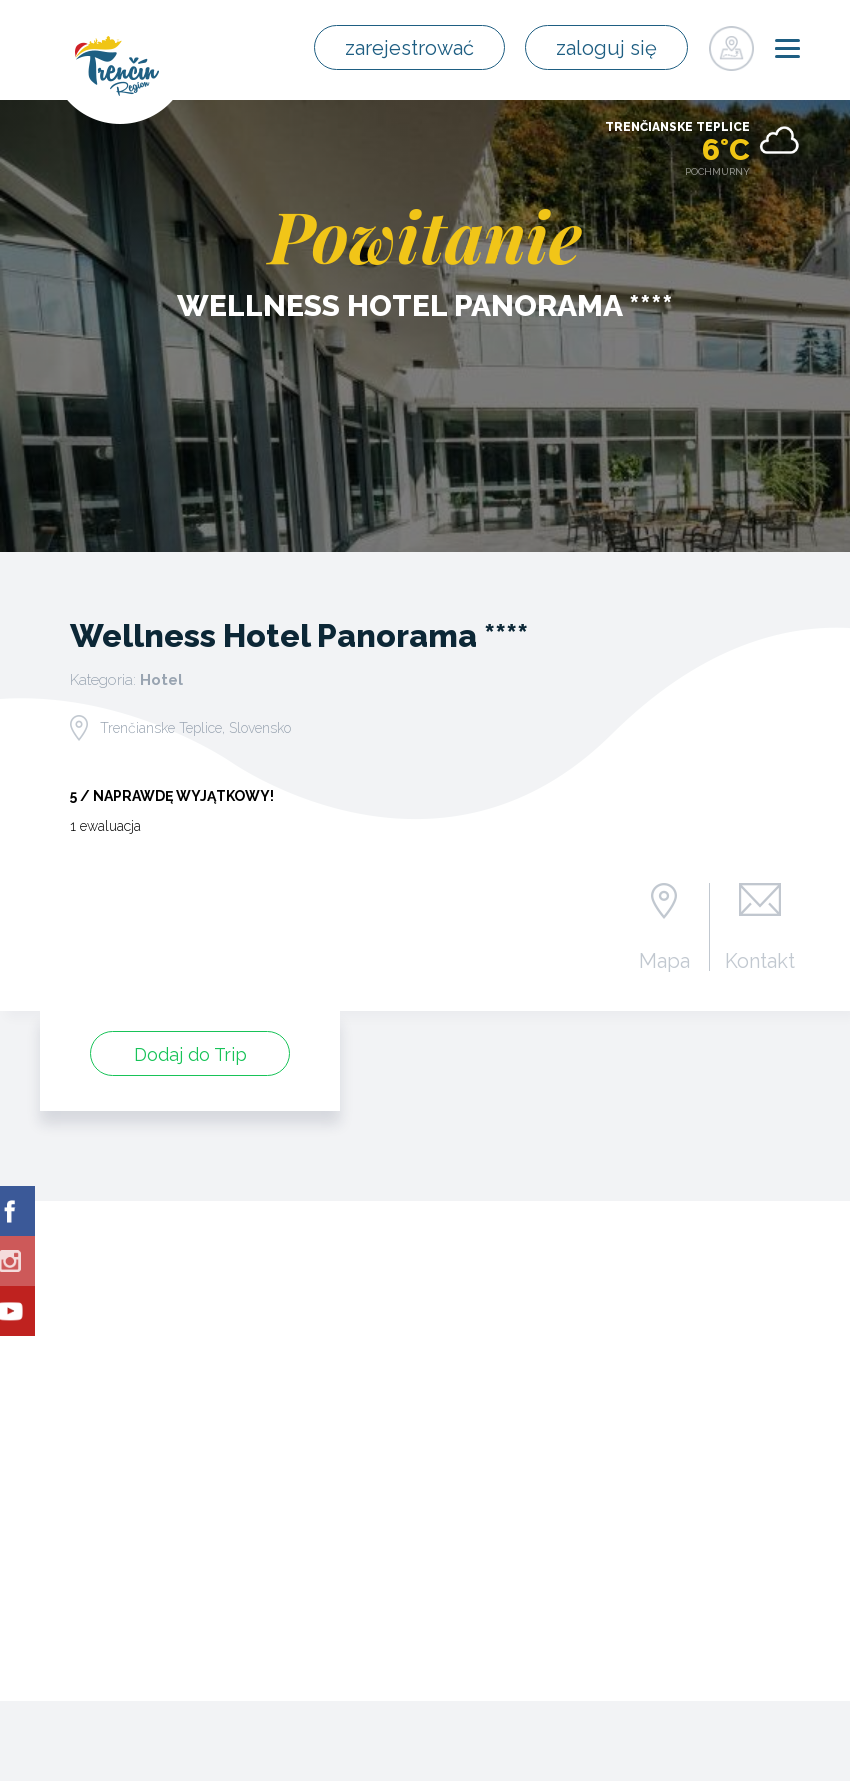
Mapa (664, 960)
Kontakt (760, 960)
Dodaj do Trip (190, 1054)
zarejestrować (409, 48)
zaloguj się (606, 48)
